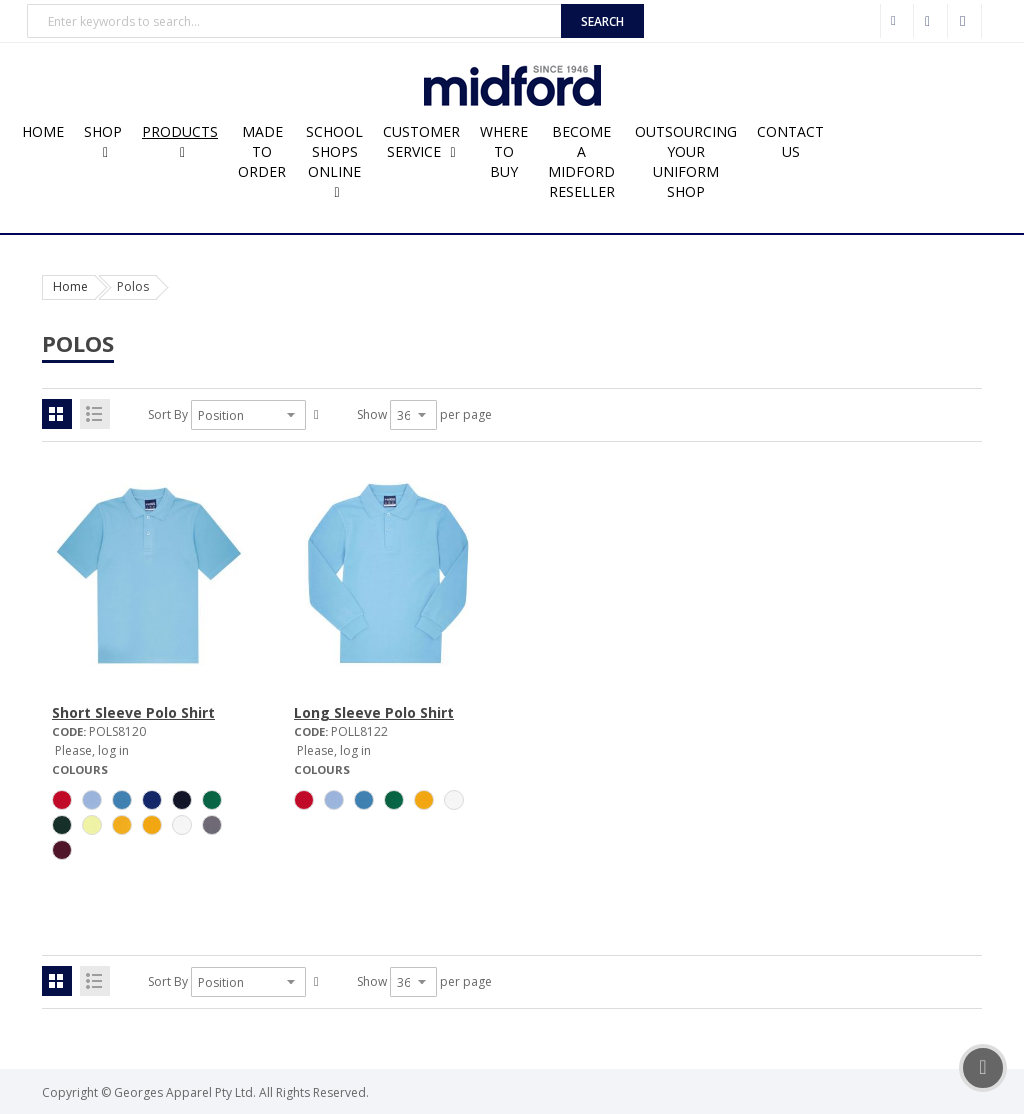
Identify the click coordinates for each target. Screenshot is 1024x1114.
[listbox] (148, 827)
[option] (62, 800)
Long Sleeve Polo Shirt (374, 712)
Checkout (931, 21)
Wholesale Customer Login (897, 21)
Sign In (965, 21)
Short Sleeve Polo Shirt (133, 712)
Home (70, 286)
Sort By (168, 414)
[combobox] (294, 21)
